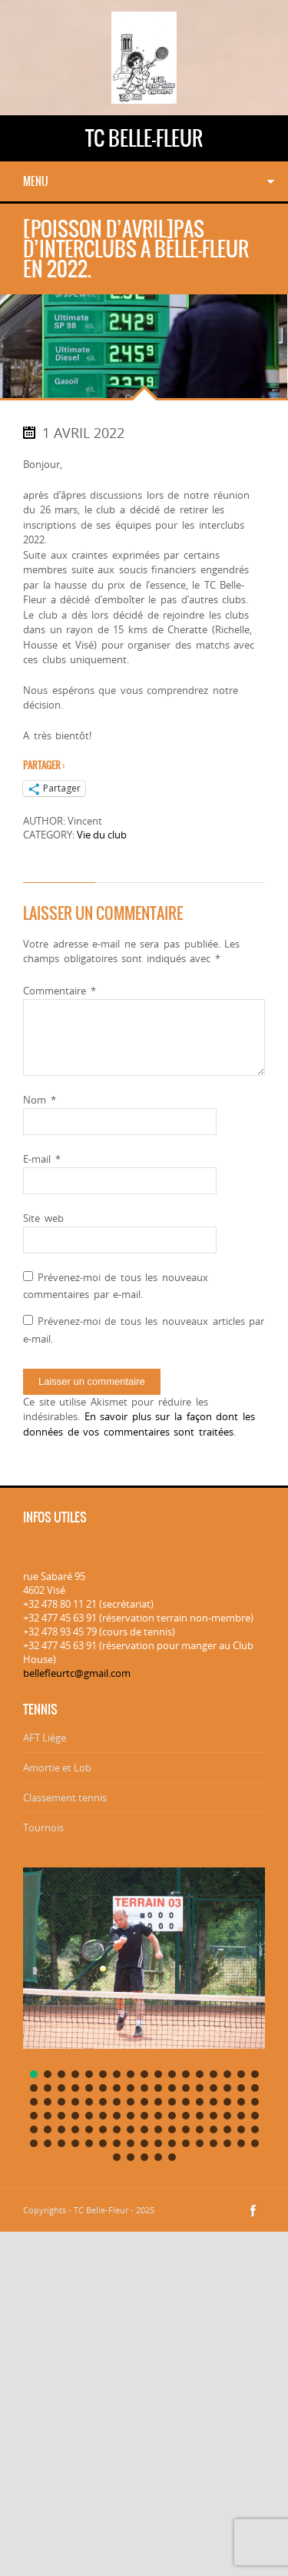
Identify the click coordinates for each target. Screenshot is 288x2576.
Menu (35, 181)
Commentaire (59, 991)
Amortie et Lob (57, 1767)
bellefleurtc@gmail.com (77, 1673)
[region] (144, 2010)
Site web (43, 1218)
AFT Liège (44, 1737)
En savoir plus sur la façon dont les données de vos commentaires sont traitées (139, 1424)
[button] (34, 2074)
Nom (39, 1100)
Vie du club (102, 835)
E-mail (42, 1159)
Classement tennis (65, 1797)
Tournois (43, 1827)
